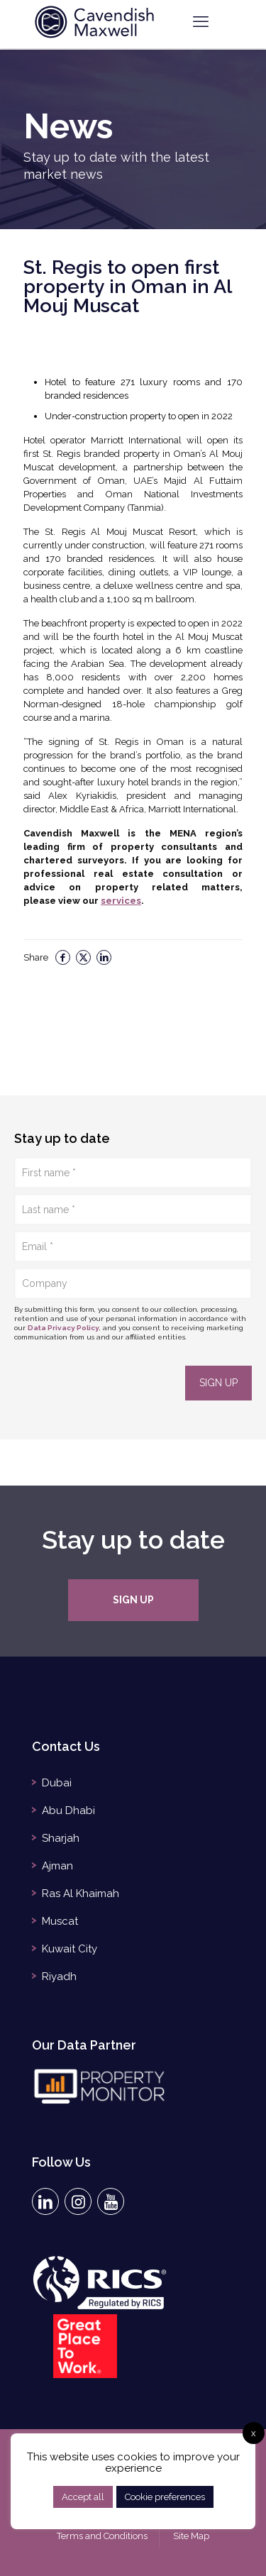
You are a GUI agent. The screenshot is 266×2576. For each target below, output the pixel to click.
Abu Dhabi (68, 1810)
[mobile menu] (201, 21)
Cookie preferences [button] (165, 2497)
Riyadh (59, 1976)
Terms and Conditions (102, 2536)
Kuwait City (69, 1948)
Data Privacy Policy (63, 1328)
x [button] (253, 2433)
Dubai (57, 1782)
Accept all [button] (83, 2497)
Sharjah (60, 1838)
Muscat (60, 1921)
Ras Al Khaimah (80, 1893)
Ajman (57, 1865)
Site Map (191, 2536)
